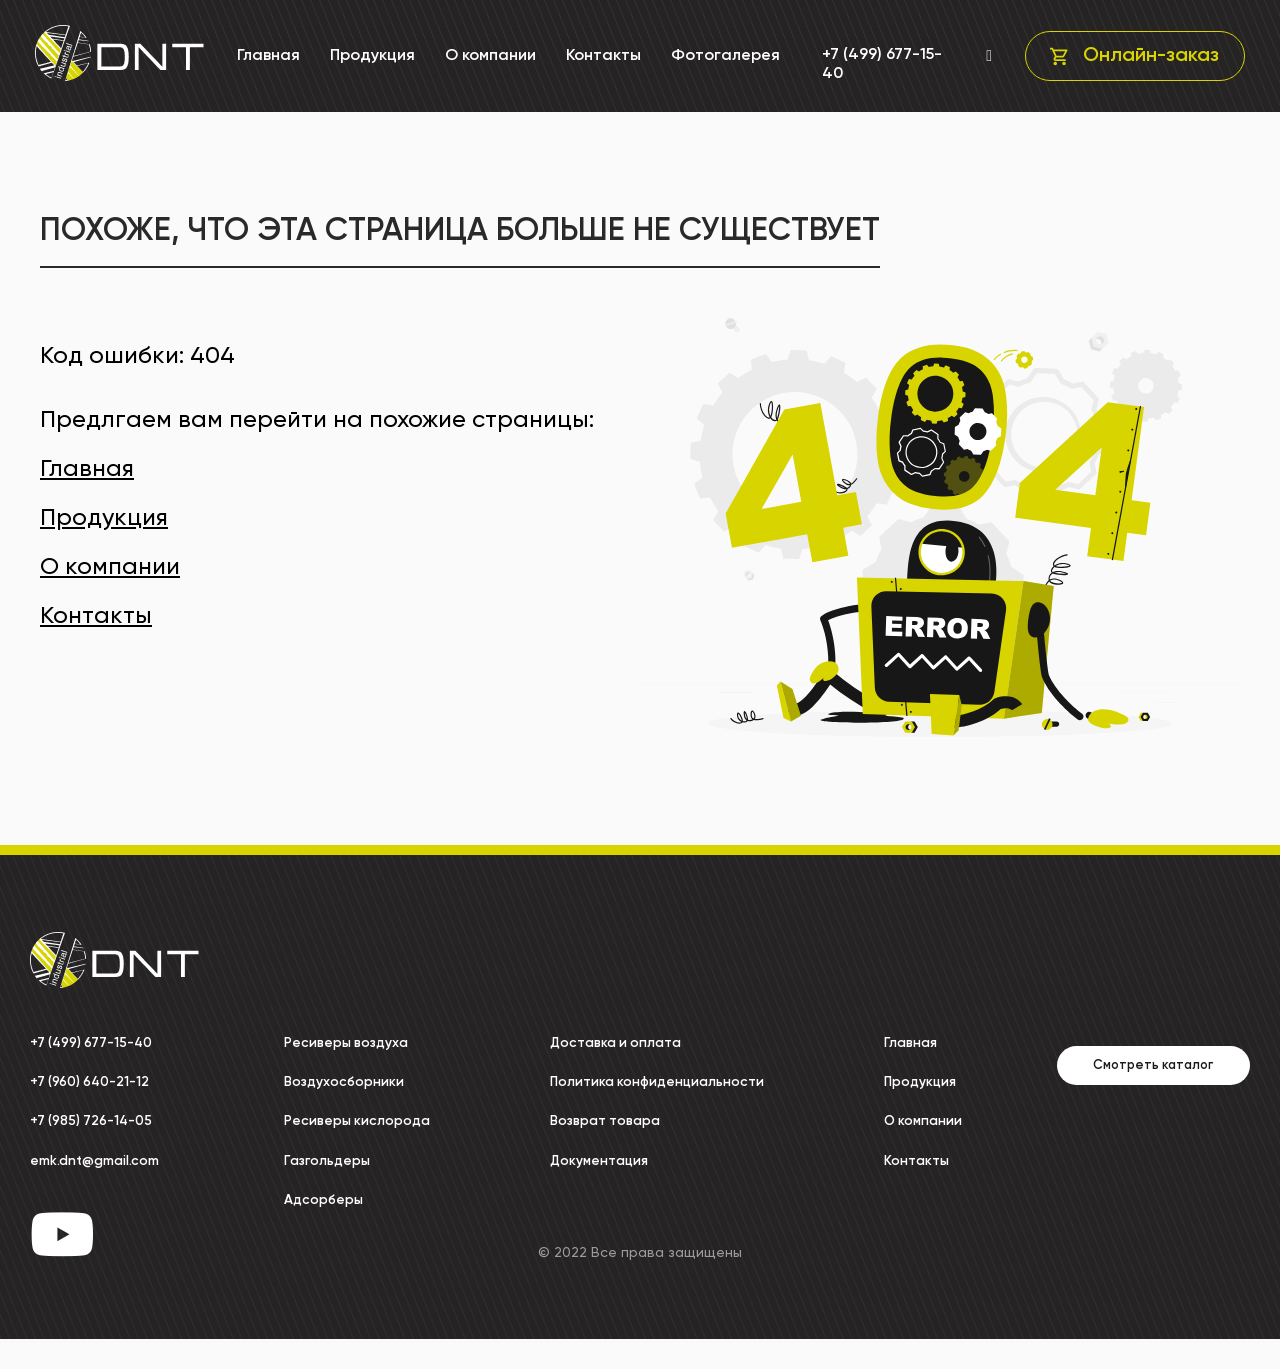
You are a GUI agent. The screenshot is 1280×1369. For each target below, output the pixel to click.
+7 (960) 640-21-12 (99, 1082)
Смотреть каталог (1107, 1085)
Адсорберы (306, 1219)
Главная (265, 56)
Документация (595, 1180)
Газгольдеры (311, 1180)
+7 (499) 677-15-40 (876, 64)
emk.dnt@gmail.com (108, 1161)
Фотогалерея (722, 56)
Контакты (600, 56)
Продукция (369, 56)
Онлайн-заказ (1147, 56)
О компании (487, 56)
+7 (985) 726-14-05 (99, 1121)
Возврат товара (602, 1141)
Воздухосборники (330, 1082)
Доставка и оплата (614, 1043)
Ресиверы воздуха (332, 1043)
